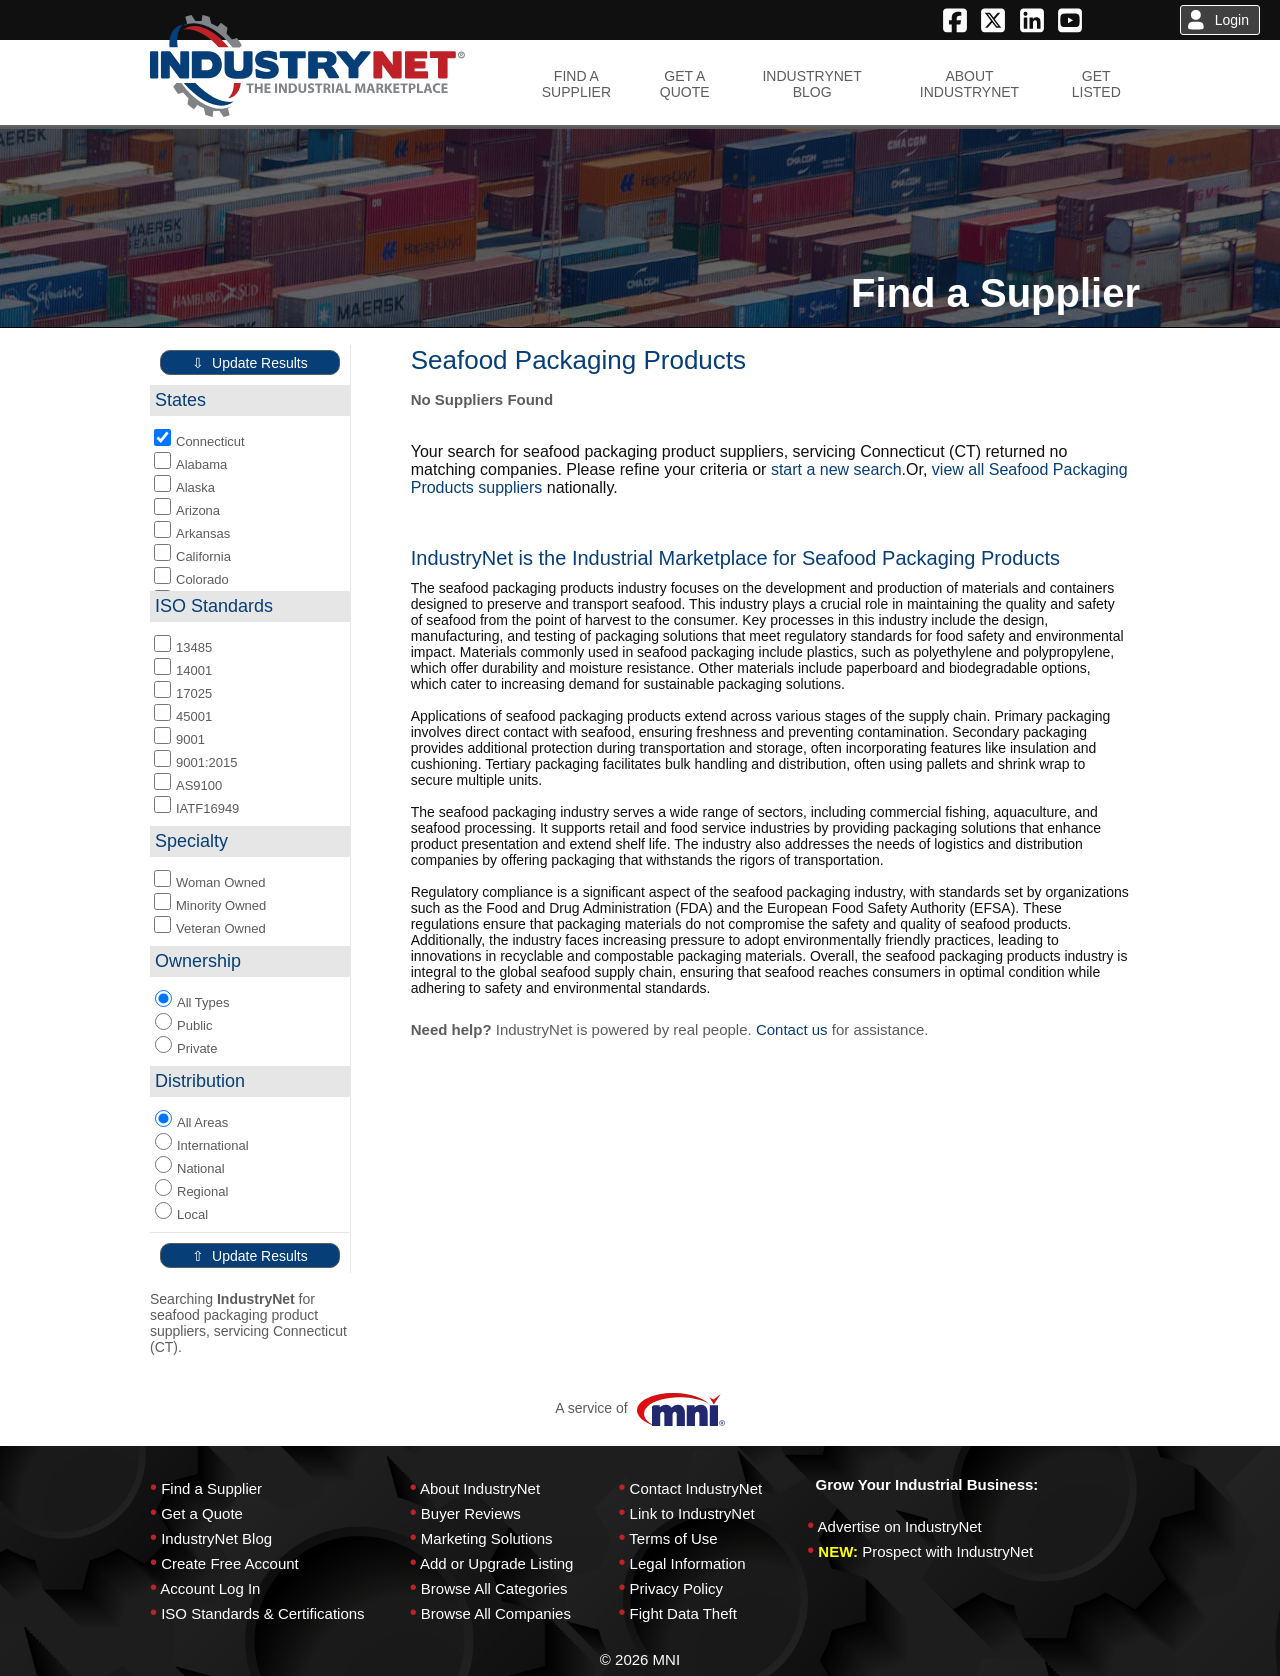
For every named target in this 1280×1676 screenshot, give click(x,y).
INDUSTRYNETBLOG (811, 84)
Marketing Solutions (487, 1538)
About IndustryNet (480, 1488)
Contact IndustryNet (696, 1488)
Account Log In (210, 1588)
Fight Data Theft (683, 1613)
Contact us (792, 1029)
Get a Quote (202, 1513)
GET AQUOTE (685, 84)
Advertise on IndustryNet (900, 1526)
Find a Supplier (211, 1488)
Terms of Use (673, 1538)
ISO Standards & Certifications (262, 1613)
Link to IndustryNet (692, 1513)
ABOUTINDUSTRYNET (969, 84)
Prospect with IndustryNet (947, 1551)
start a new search (836, 469)
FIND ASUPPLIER (576, 84)
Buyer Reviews (471, 1513)
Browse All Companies (496, 1613)
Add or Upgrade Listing (496, 1563)
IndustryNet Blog (216, 1538)
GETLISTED (1096, 84)
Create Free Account (230, 1563)
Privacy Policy (676, 1588)
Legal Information (688, 1563)
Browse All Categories (494, 1588)
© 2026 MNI (640, 1659)
